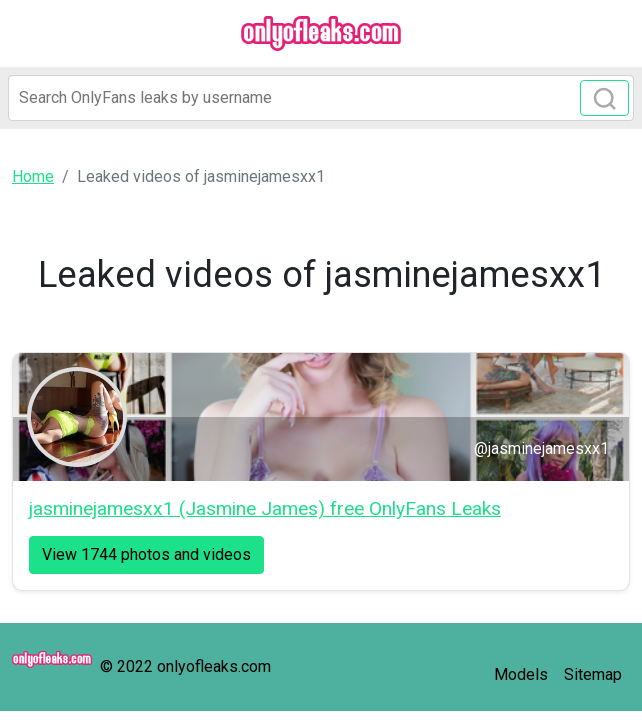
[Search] (321, 98)
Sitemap (593, 674)
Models (521, 674)
